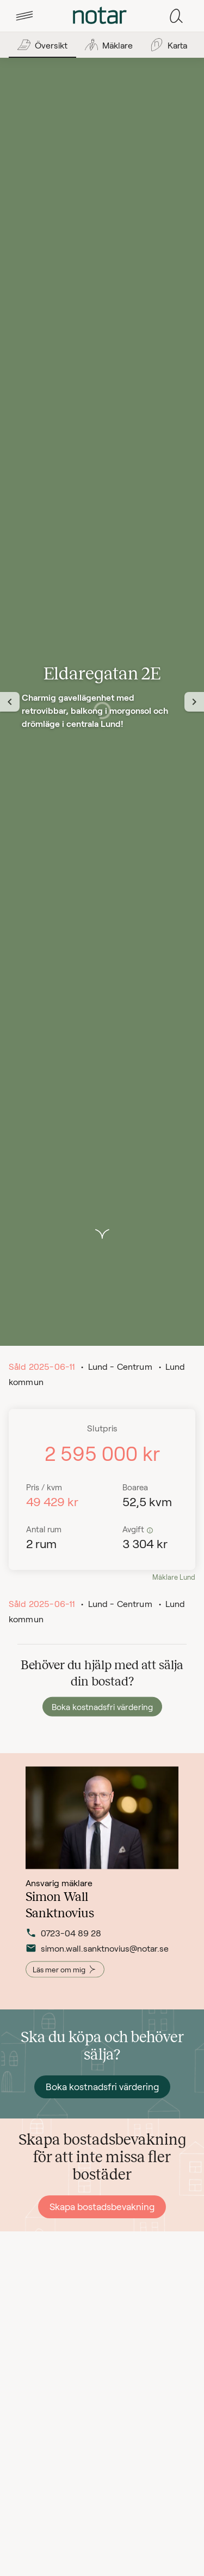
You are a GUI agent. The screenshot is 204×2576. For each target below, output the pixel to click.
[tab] (24, 16)
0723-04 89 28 (63, 1939)
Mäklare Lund (173, 1577)
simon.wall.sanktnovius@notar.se (67, 1954)
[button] (24, 15)
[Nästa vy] (194, 702)
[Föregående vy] (10, 702)
